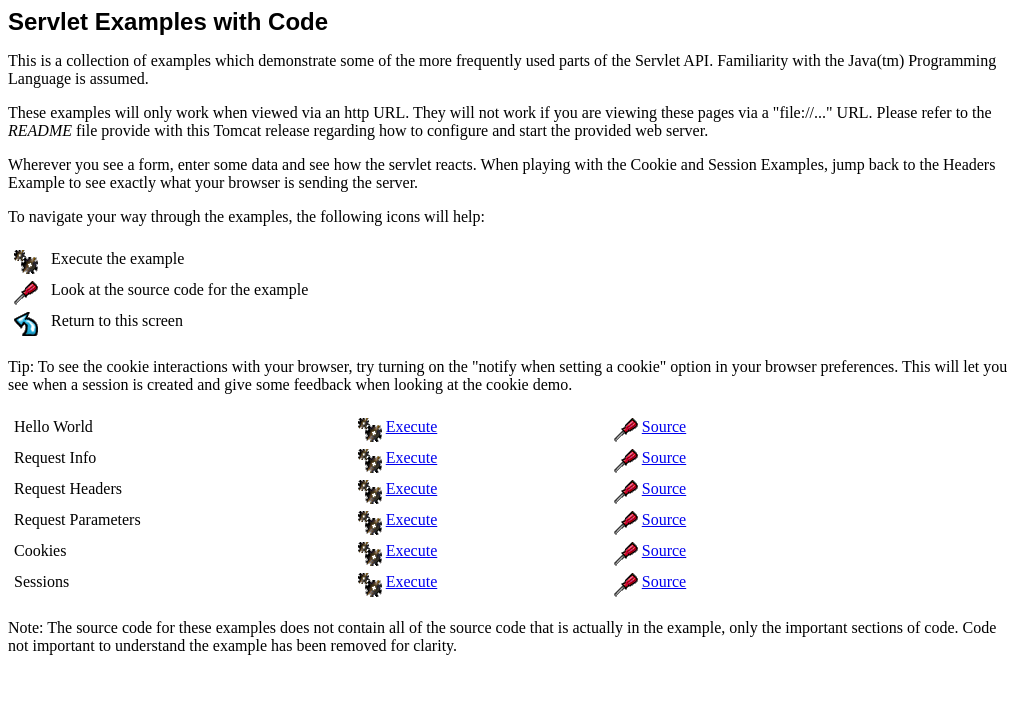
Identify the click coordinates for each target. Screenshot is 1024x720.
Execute (412, 426)
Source (664, 426)
